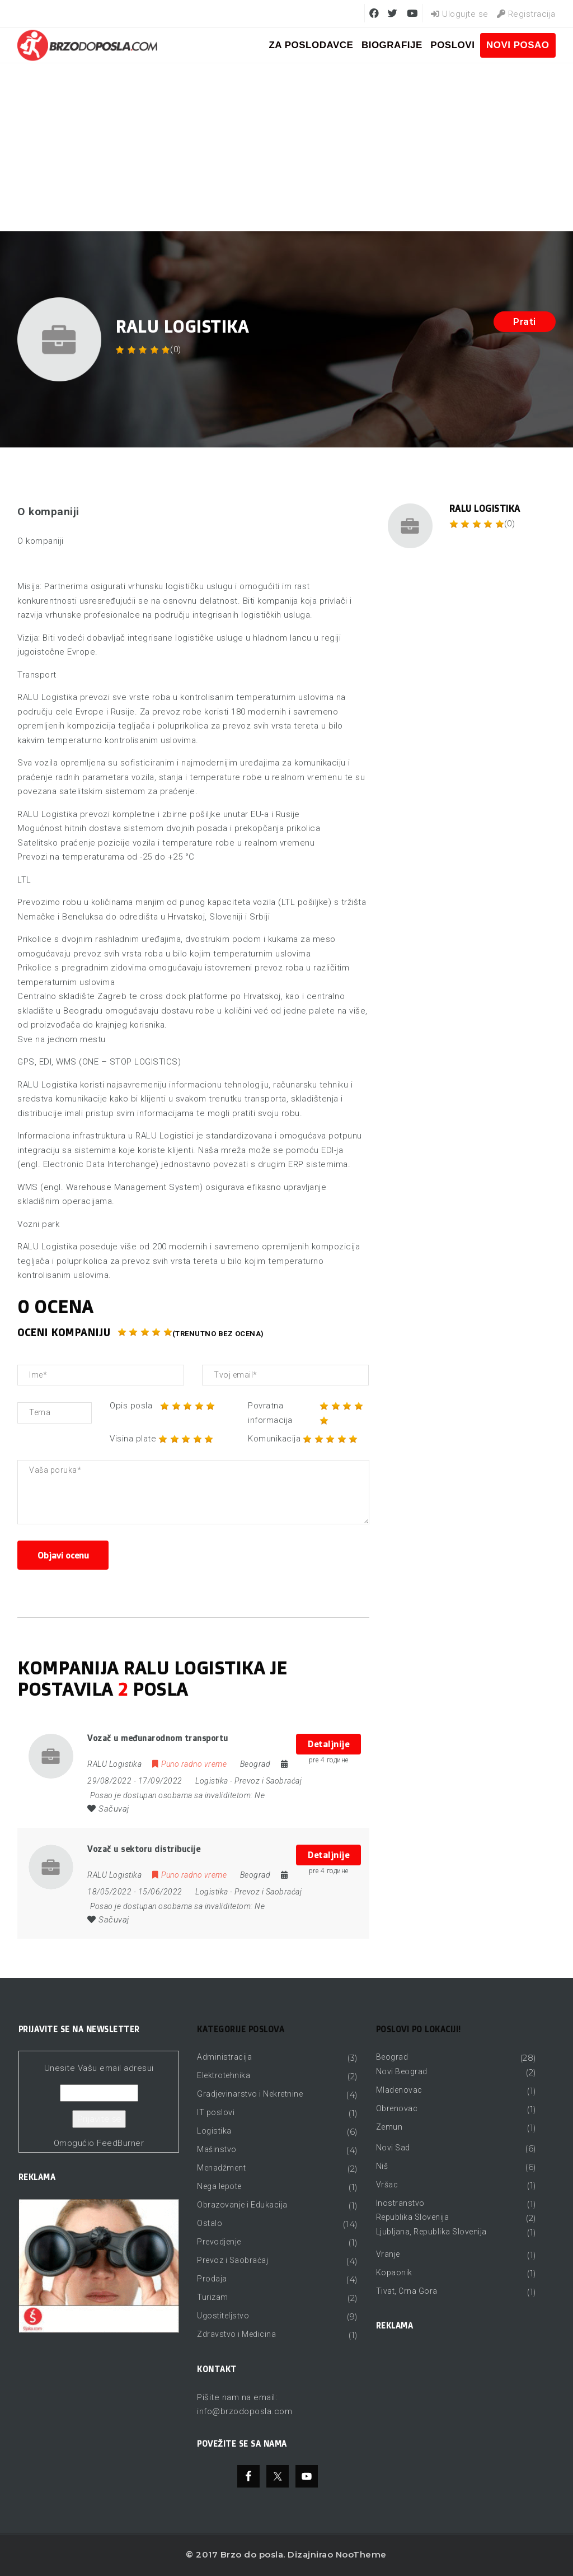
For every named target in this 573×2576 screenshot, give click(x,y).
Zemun (389, 2126)
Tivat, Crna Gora (407, 2290)
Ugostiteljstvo (223, 2315)
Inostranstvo (400, 2203)
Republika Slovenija (412, 2217)
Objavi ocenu (63, 1555)
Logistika (211, 1780)
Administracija (224, 2056)
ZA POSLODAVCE (311, 45)
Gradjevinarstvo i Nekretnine (250, 2093)
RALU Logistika (484, 508)
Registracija (526, 14)
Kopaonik (394, 2272)
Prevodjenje (219, 2241)
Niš (382, 2166)
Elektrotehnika (223, 2075)
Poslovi (452, 45)
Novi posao (517, 45)
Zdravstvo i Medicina (236, 2334)
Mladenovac (399, 2089)
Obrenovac (397, 2108)
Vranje (388, 2254)
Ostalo (209, 2223)
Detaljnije (328, 1744)
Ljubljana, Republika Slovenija (431, 2231)
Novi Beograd (402, 2071)
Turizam (212, 2297)
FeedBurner (120, 2143)
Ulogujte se (460, 14)
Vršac (387, 2184)
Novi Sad (393, 2147)
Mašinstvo (217, 2149)
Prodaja (212, 2278)
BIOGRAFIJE (391, 45)
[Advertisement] (286, 147)
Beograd (392, 2056)
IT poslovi (215, 2112)
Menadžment (221, 2167)
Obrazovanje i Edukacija (242, 2204)
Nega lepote (219, 2186)
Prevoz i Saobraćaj (268, 1780)
